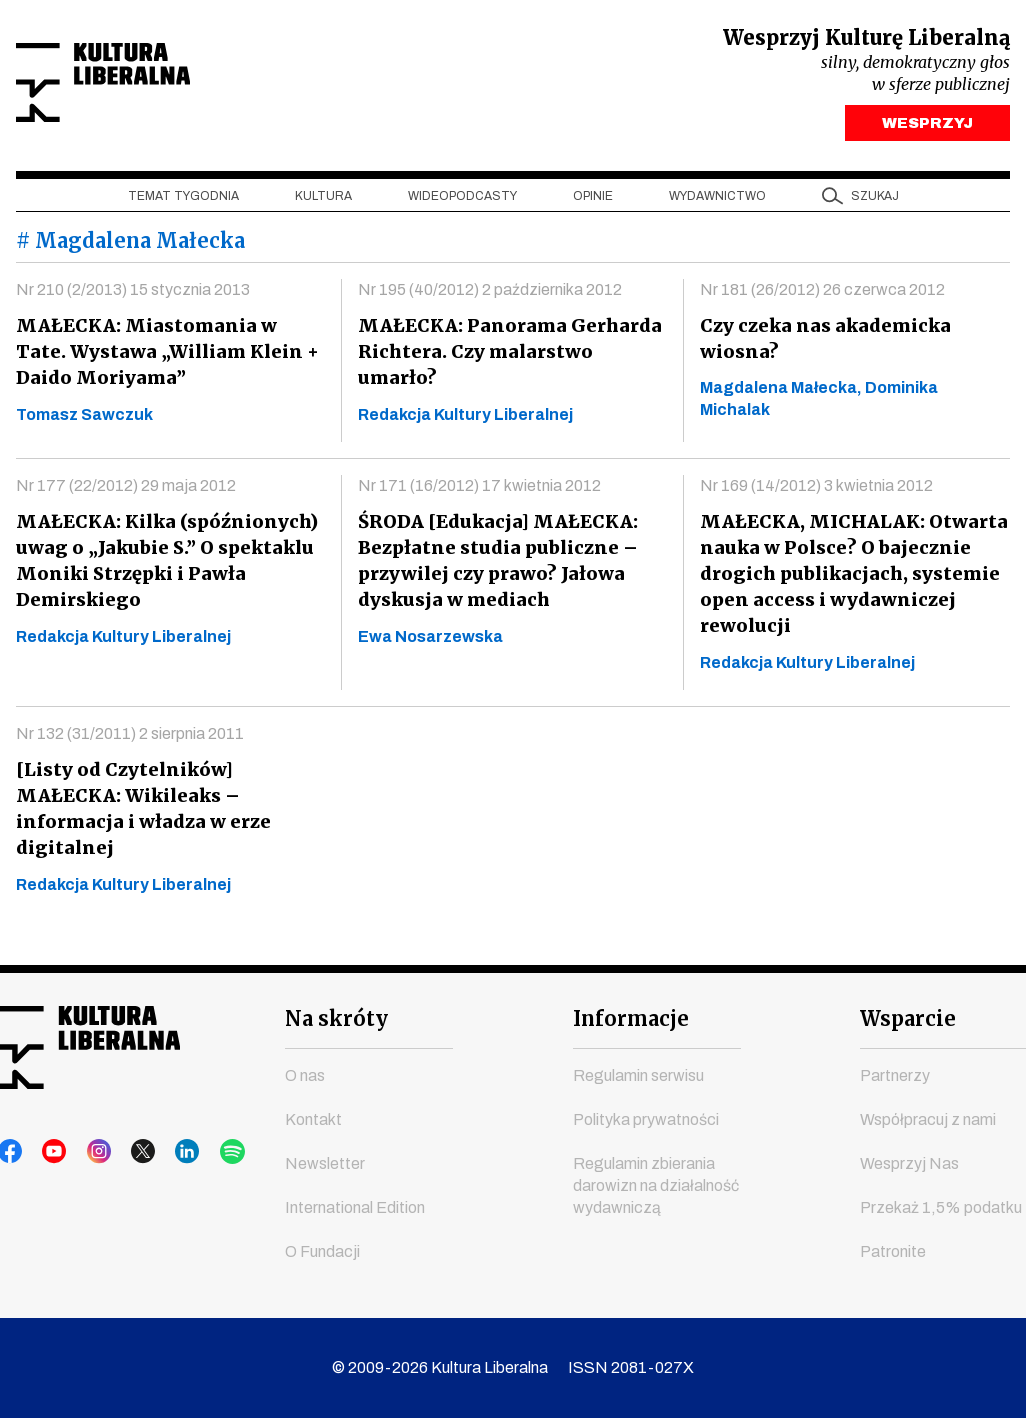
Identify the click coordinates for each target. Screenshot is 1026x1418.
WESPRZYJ (927, 128)
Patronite (893, 1251)
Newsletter (325, 1163)
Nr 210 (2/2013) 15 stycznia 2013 (133, 294)
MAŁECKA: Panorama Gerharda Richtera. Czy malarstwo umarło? (511, 343)
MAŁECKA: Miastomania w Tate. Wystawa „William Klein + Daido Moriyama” (167, 356)
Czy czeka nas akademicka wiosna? (823, 343)
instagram (87, 1152)
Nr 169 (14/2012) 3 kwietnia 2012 (816, 490)
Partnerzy (895, 1075)
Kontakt (313, 1119)
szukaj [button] (875, 201)
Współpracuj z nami (928, 1119)
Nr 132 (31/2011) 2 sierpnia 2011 (130, 738)
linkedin (163, 1152)
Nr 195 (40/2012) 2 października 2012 (490, 294)
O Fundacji (322, 1251)
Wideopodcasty (462, 201)
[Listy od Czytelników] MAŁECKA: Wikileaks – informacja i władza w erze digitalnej (139, 813)
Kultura (323, 201)
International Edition (355, 1207)
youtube (49, 1152)
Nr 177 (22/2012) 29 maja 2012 (126, 490)
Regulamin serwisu (638, 1075)
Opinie (593, 201)
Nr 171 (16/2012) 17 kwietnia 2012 (479, 490)
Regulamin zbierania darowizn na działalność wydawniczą (656, 1185)
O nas (305, 1075)
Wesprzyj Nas (909, 1163)
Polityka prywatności (646, 1119)
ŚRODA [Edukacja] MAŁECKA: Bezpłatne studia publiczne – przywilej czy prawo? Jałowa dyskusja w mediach (495, 565)
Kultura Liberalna (149, 85)
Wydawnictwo (717, 201)
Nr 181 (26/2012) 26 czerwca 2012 (822, 294)
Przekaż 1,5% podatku (941, 1207)
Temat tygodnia (183, 201)
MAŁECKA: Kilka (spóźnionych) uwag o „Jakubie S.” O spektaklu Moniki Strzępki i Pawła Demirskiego (164, 565)
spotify (201, 1152)
